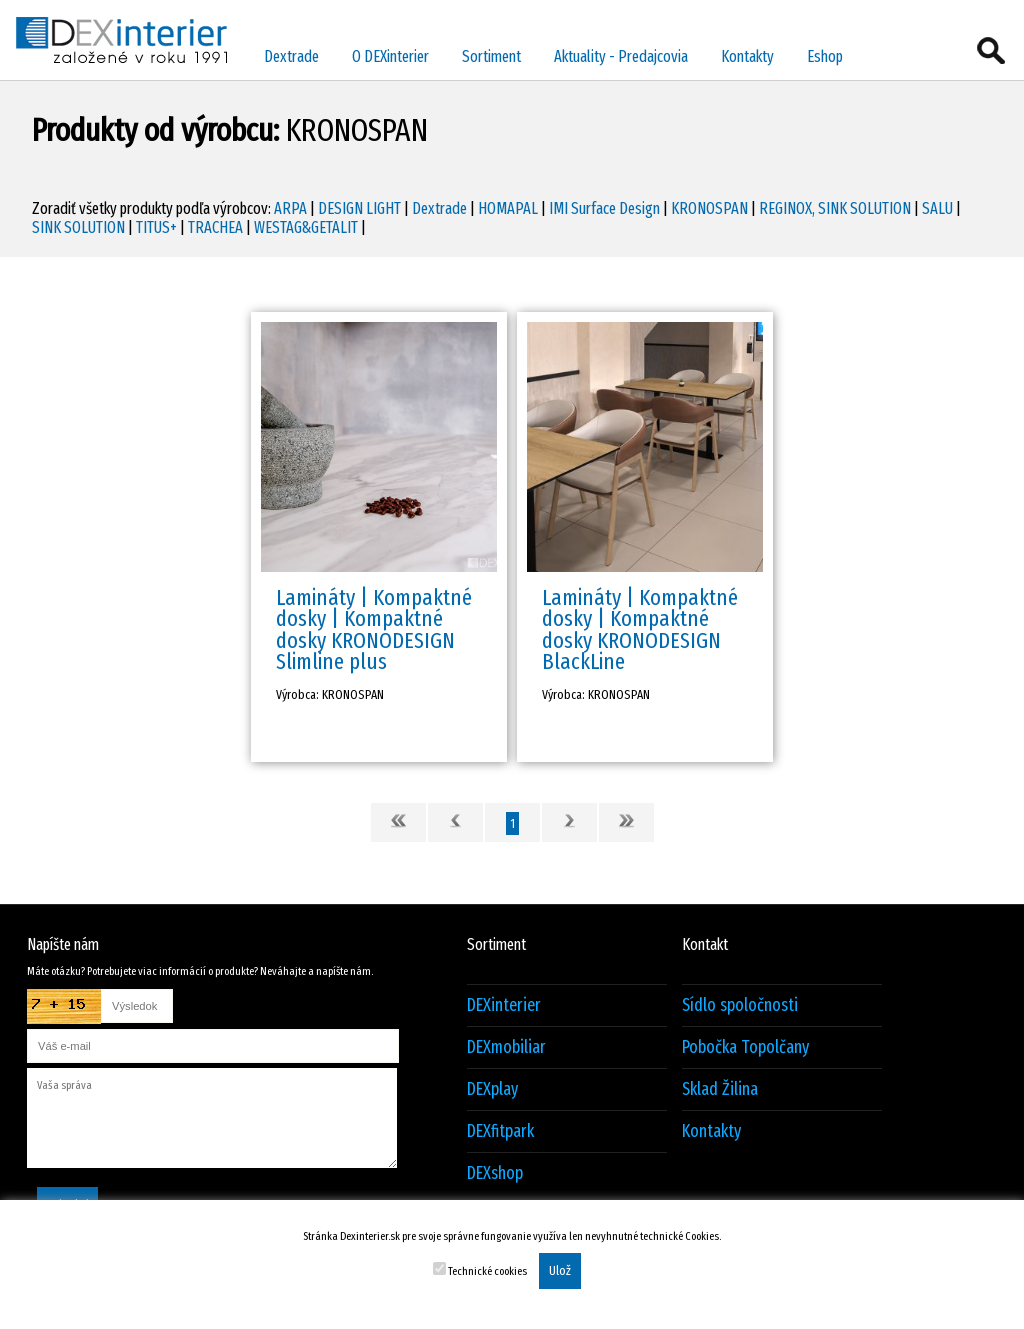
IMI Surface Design (604, 208)
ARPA (290, 208)
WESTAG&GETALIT (306, 227)
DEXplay (492, 1089)
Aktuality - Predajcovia (621, 56)
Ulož (560, 1271)
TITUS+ (156, 227)
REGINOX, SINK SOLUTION (835, 208)
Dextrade (291, 56)
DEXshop (495, 1173)
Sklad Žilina (720, 1089)
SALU (937, 208)
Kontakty (747, 56)
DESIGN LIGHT (359, 208)
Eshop (825, 56)
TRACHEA (215, 227)
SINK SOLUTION (78, 227)
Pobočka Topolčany (745, 1047)
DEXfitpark (500, 1131)
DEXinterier (504, 1005)
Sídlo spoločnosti (740, 1005)
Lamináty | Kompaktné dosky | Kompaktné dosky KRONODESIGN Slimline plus (374, 629)
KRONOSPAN (709, 208)
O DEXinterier (390, 56)
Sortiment (491, 56)
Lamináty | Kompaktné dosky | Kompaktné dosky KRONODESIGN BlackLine (640, 629)
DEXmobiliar (506, 1047)
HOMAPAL (508, 208)
